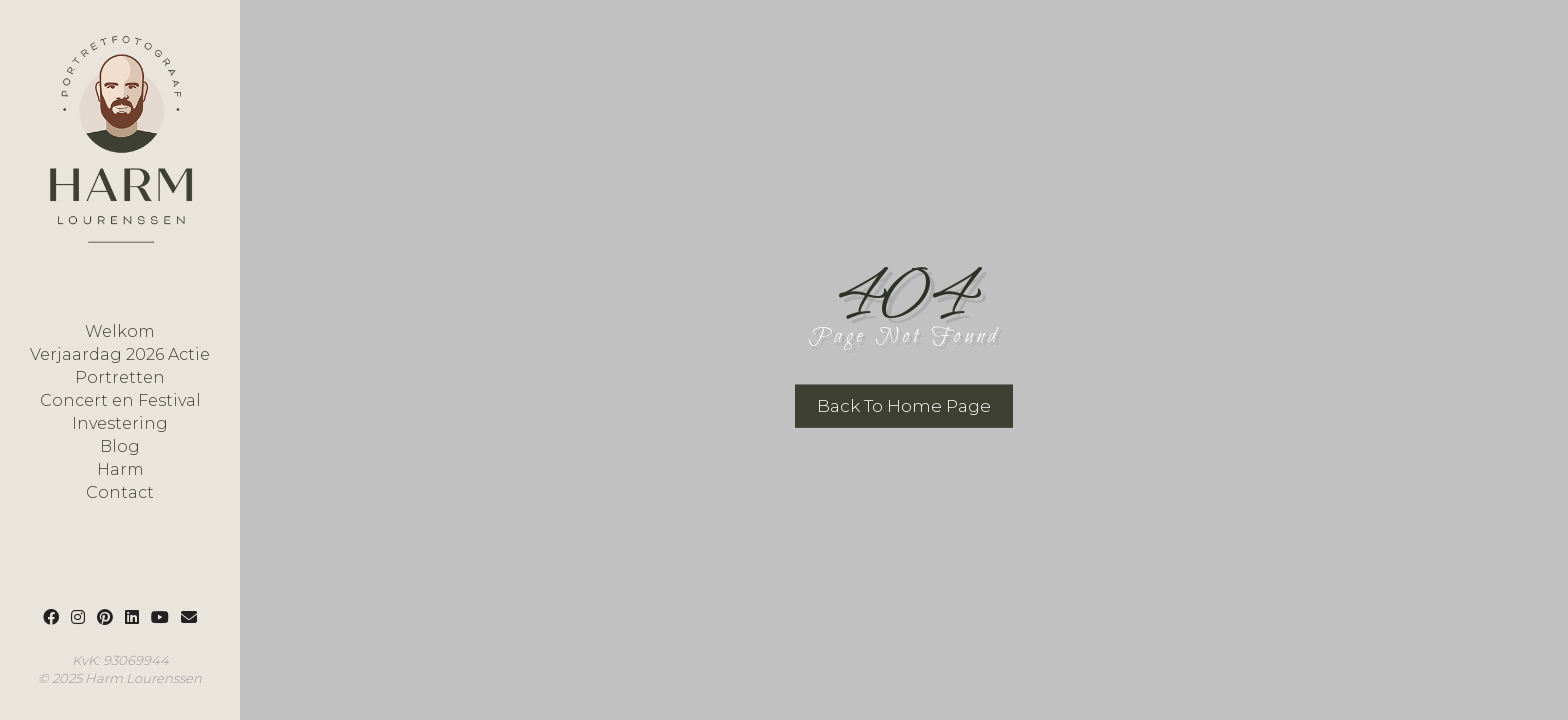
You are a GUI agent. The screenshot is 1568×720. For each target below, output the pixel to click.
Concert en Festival (120, 401)
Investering (120, 424)
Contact (120, 493)
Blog (120, 447)
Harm (120, 470)
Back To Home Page (904, 406)
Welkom (120, 332)
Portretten (120, 378)
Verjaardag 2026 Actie (120, 355)
